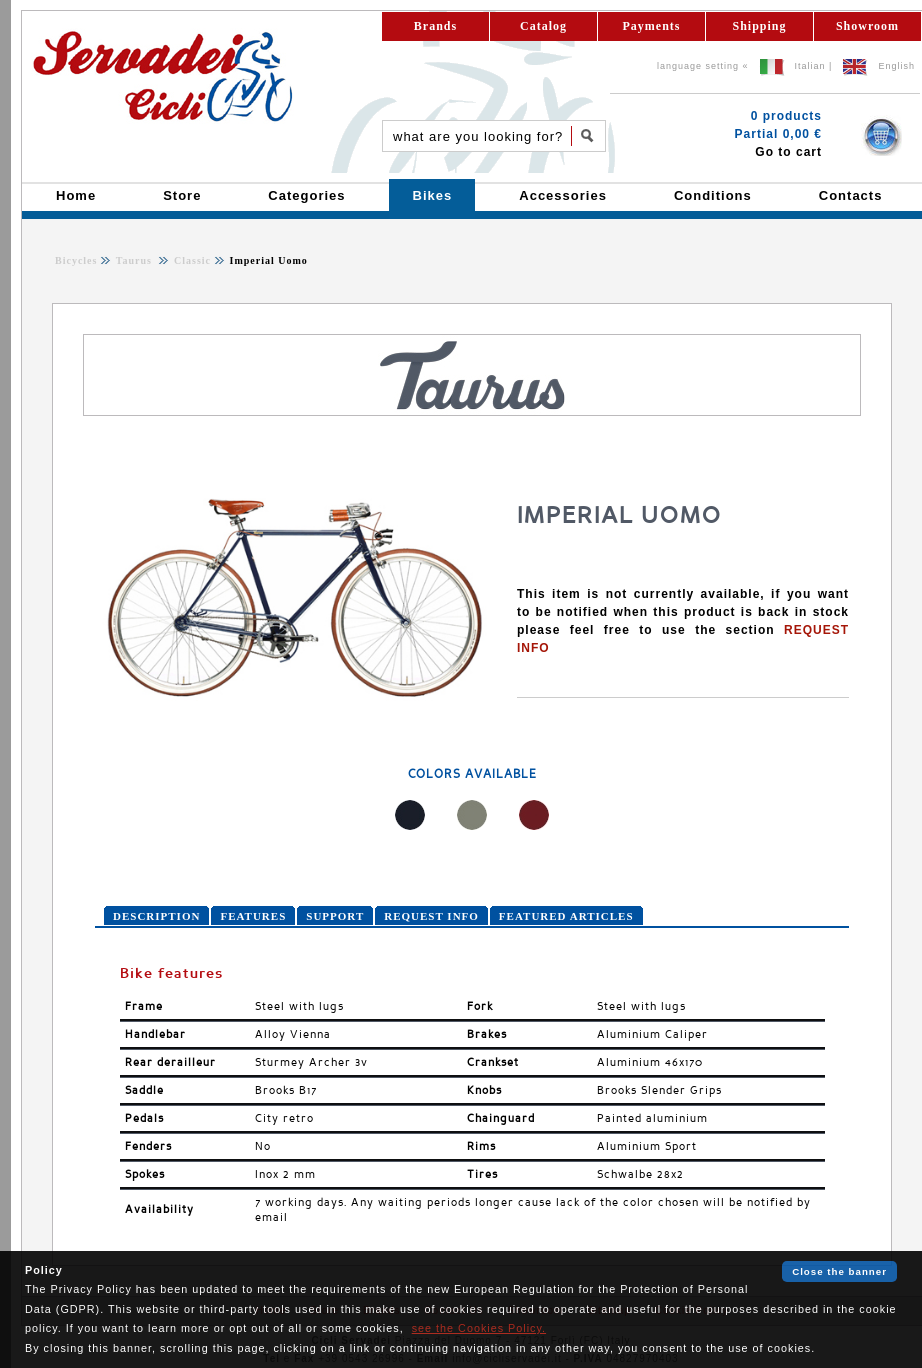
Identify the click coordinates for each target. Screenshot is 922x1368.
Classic (190, 260)
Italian (810, 66)
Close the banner (839, 1271)
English (896, 66)
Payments (652, 26)
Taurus (136, 260)
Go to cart (788, 152)
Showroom (867, 26)
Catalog (543, 26)
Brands (435, 26)
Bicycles (76, 260)
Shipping (759, 26)
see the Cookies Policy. (479, 1328)
